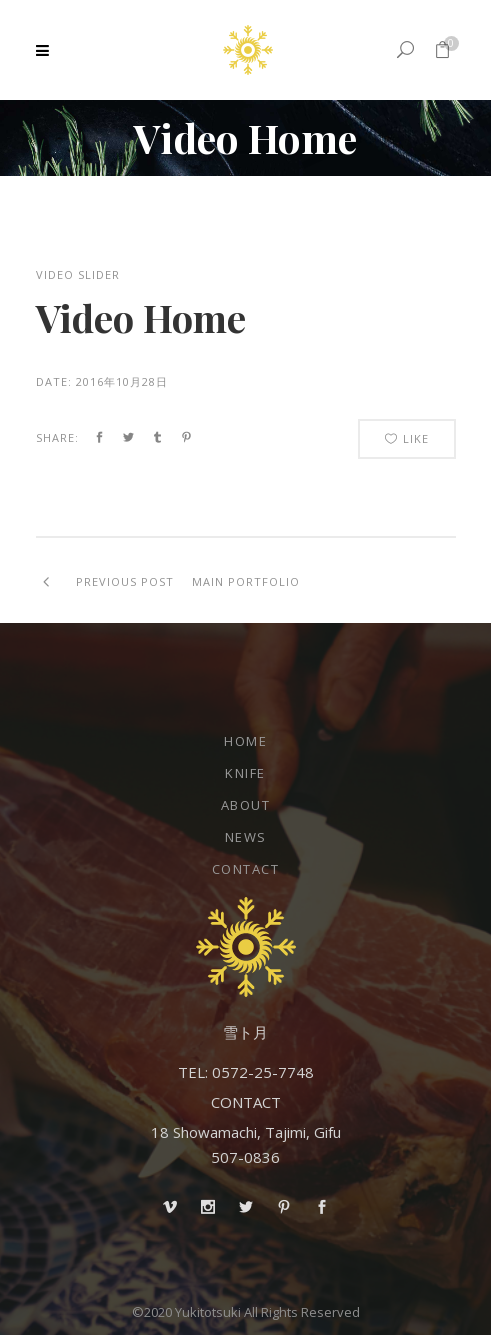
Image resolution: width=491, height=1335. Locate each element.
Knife (245, 773)
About (246, 805)
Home (245, 741)
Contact (246, 869)
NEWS (246, 837)
